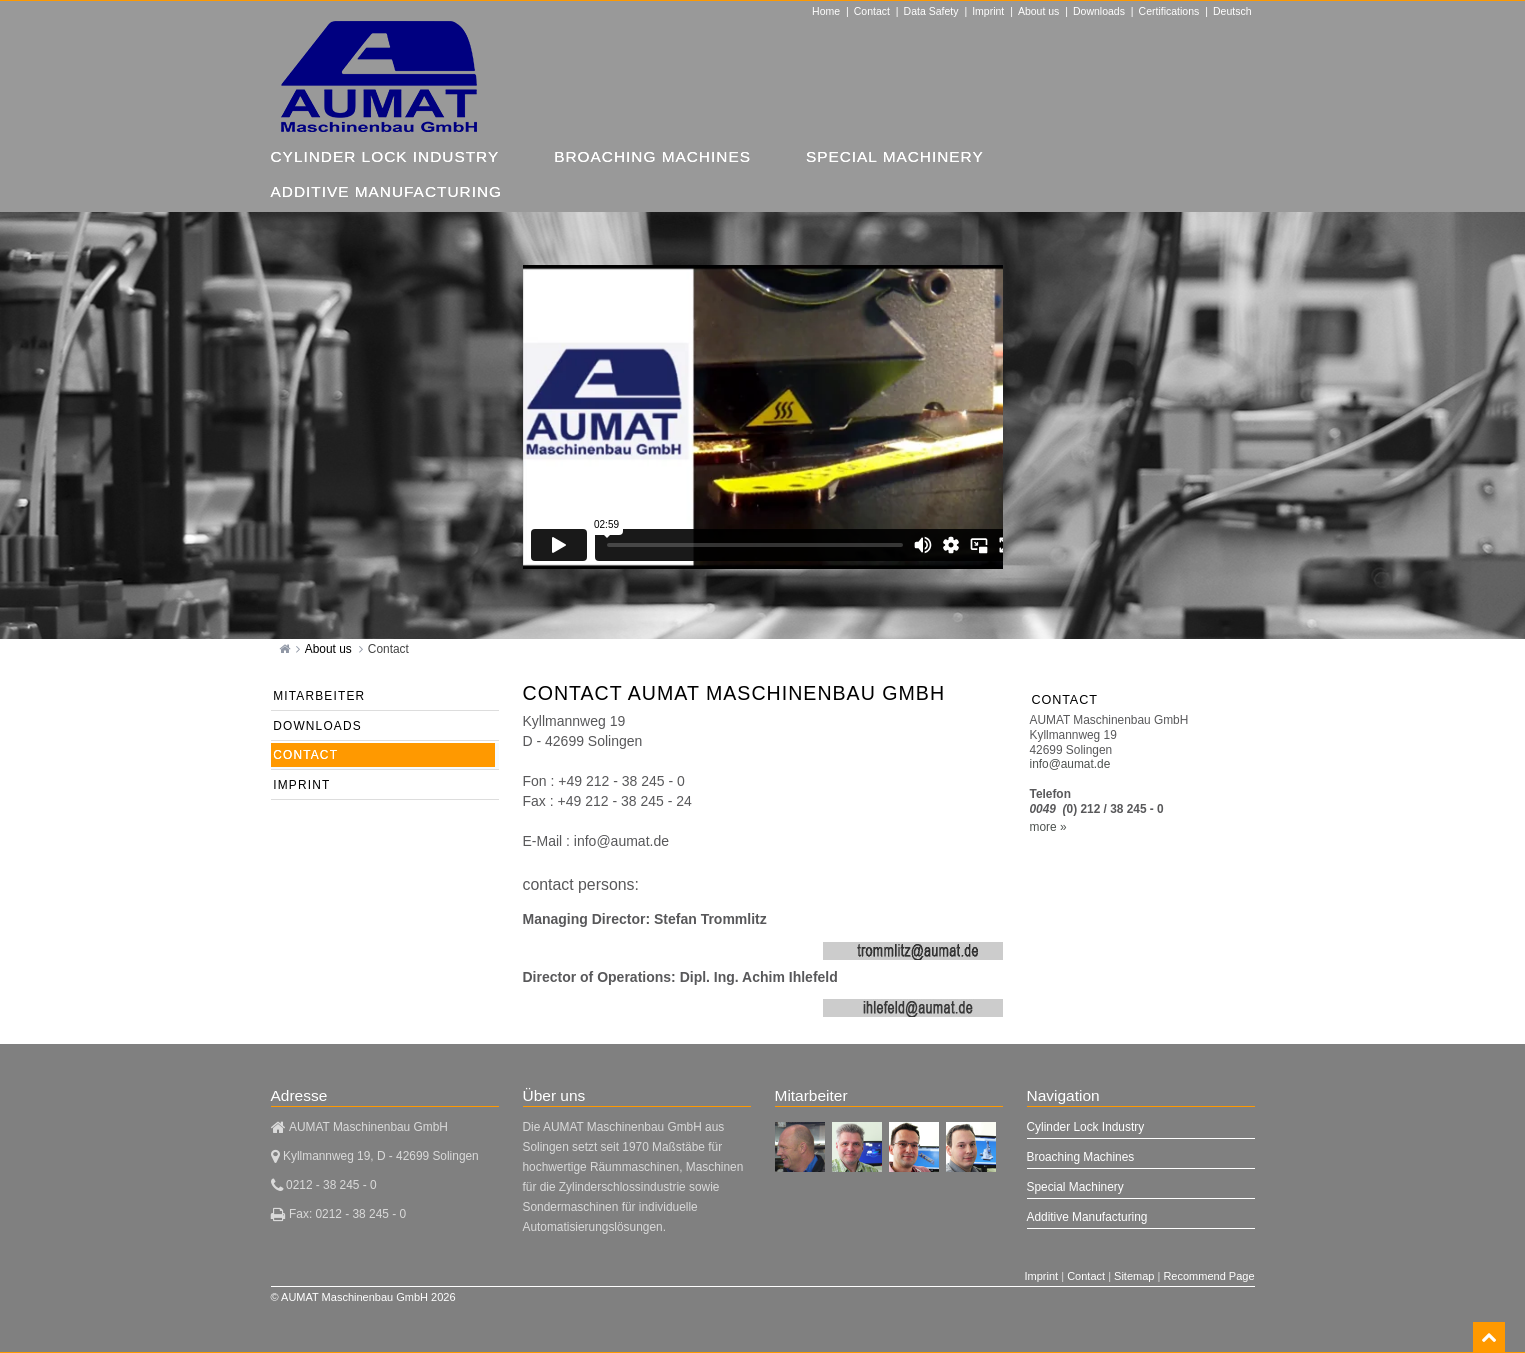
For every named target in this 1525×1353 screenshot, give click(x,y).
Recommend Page (1208, 1276)
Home (826, 11)
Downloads (1099, 11)
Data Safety (931, 11)
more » (1048, 827)
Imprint (988, 11)
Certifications (1169, 11)
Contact (872, 11)
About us (1038, 11)
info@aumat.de (1070, 764)
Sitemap (1134, 1276)
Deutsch (1232, 11)
